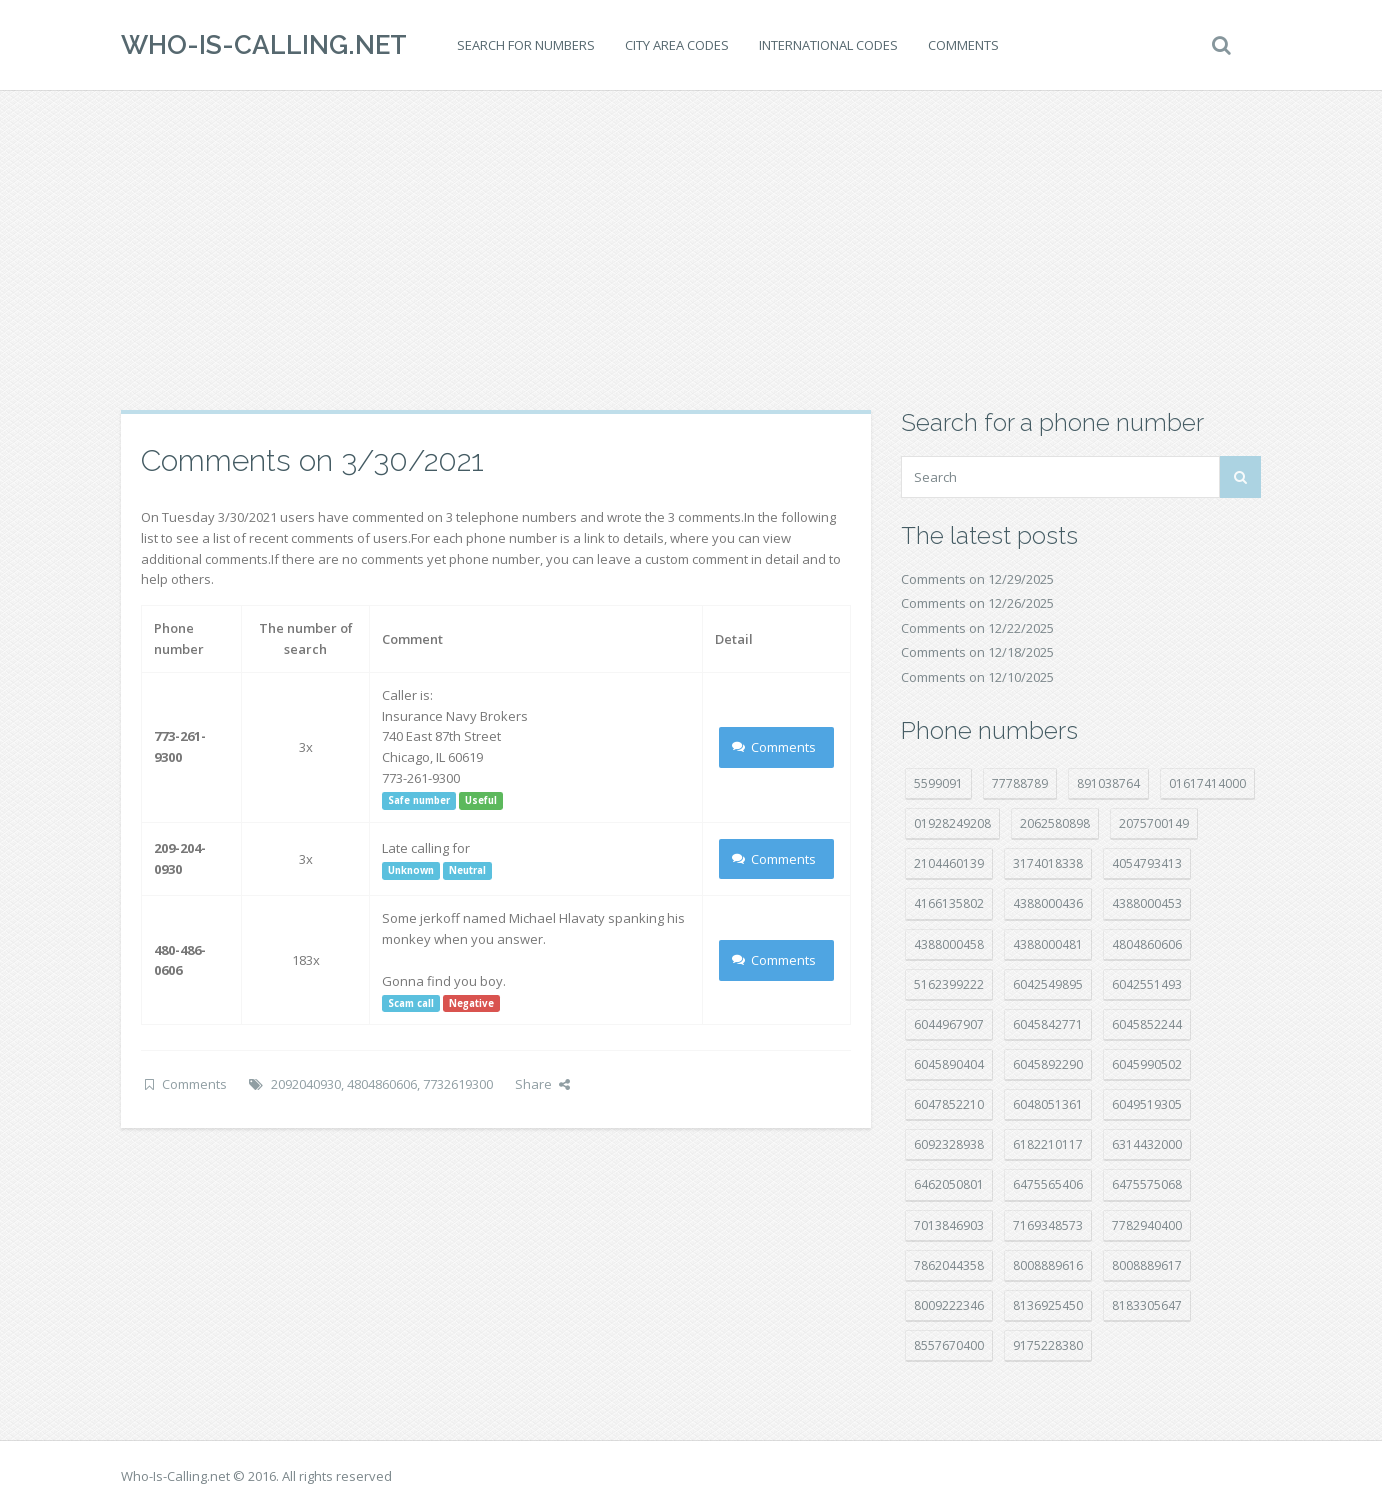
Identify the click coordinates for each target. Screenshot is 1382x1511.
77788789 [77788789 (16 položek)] (1020, 783)
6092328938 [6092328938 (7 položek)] (949, 1144)
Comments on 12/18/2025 (977, 652)
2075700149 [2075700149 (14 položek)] (1154, 823)
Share (542, 1084)
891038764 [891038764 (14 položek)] (1108, 783)
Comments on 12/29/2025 (977, 579)
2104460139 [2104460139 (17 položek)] (949, 863)
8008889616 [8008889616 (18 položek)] (1048, 1265)
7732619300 (458, 1084)
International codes (828, 45)
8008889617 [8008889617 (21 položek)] (1147, 1265)
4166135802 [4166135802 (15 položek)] (949, 903)
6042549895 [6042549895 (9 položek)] (1048, 984)
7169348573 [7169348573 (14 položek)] (1048, 1225)
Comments (963, 45)
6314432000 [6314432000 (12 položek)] (1147, 1144)
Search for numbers (526, 45)
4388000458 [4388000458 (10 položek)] (949, 944)
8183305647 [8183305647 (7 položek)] (1147, 1305)
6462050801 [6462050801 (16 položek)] (949, 1184)
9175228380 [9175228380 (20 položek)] (1048, 1345)
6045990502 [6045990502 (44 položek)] (1147, 1064)
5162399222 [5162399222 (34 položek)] (949, 984)
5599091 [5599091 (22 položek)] (938, 783)
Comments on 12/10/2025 (977, 677)
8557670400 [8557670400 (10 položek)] (949, 1345)
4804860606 (382, 1084)
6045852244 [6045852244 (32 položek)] (1147, 1024)
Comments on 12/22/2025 (977, 628)
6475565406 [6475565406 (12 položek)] (1048, 1184)
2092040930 (306, 1084)
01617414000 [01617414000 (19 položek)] (1207, 783)
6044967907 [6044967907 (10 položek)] (949, 1024)
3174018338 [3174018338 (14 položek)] (1048, 863)
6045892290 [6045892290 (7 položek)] (1048, 1064)
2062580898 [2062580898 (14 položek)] (1055, 823)
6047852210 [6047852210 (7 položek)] (949, 1104)
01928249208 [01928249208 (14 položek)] (952, 823)
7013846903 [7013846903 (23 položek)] (949, 1225)
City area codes (677, 45)
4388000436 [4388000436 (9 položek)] (1048, 903)
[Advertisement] (691, 250)
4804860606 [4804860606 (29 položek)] (1147, 944)
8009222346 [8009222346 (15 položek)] (949, 1305)
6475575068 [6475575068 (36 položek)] (1147, 1184)
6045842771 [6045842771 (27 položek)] (1048, 1024)
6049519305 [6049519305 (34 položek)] (1147, 1104)
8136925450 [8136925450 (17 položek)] (1048, 1305)
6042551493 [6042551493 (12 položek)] (1147, 984)
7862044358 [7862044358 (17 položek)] (949, 1265)
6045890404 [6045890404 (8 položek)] (949, 1064)
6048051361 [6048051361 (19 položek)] (1048, 1104)
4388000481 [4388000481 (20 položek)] (1048, 944)
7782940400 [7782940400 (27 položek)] (1147, 1225)
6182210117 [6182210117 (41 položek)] (1048, 1144)
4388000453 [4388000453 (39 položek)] (1147, 903)
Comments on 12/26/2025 (977, 603)
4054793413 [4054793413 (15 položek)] (1147, 863)
